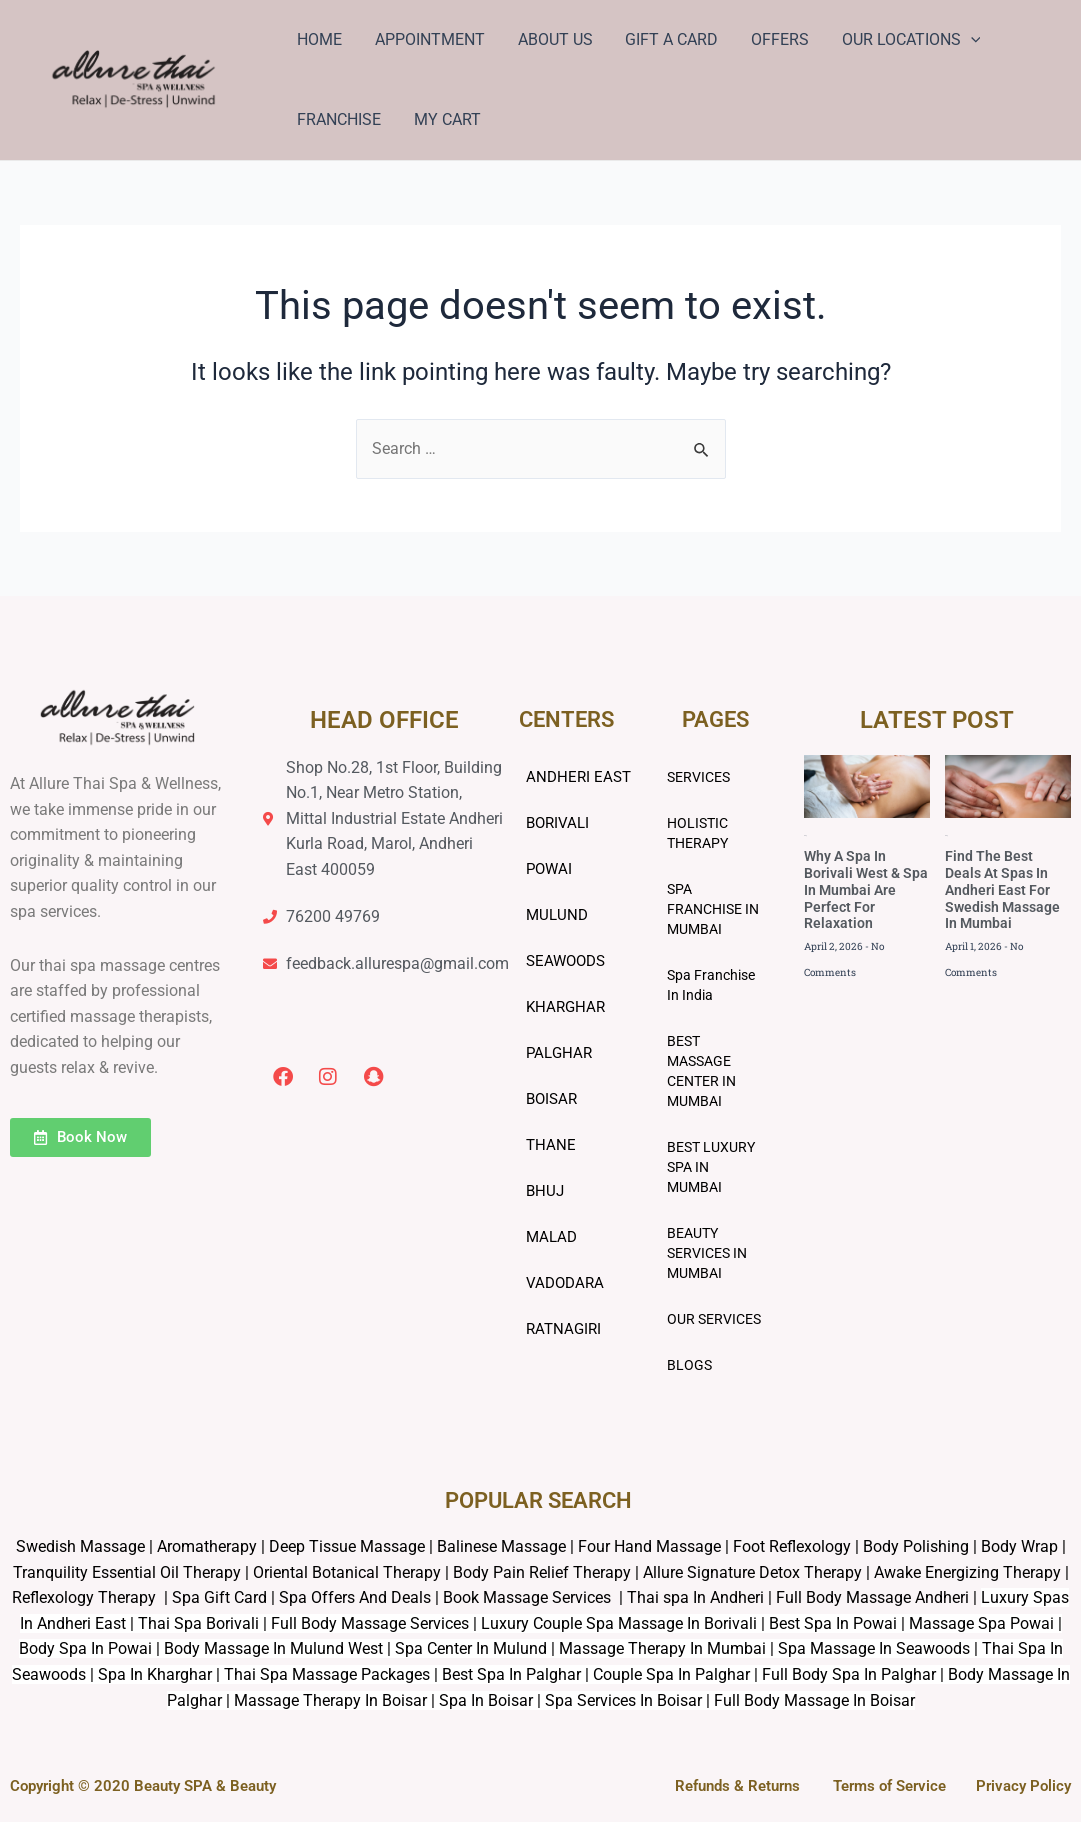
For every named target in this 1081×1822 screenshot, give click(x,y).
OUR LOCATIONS (907, 40)
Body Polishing (916, 1546)
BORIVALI (557, 823)
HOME (319, 39)
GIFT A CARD (669, 39)
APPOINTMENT (429, 39)
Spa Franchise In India (711, 985)
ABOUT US (553, 39)
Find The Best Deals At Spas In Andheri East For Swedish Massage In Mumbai (1002, 890)
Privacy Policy (1023, 1786)
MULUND (557, 915)
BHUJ (545, 1191)
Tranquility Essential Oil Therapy (127, 1572)
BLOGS (689, 1365)
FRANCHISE (339, 119)
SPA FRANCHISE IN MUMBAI (713, 909)
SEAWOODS (565, 961)
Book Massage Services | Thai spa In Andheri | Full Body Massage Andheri (708, 1597)
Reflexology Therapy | (92, 1597)
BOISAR (551, 1099)
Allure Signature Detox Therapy (752, 1572)
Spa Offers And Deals (355, 1597)
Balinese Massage (501, 1546)
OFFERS (777, 39)
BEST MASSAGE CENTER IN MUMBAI (701, 1071)
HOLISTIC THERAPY (697, 833)
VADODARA (565, 1283)
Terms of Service (889, 1786)
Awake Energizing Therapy (967, 1572)
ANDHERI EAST (578, 777)
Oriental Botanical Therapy (347, 1572)
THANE (551, 1145)
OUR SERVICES (714, 1319)
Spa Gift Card (219, 1597)
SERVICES (698, 777)
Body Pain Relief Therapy (542, 1572)
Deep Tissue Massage (347, 1546)
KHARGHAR (565, 1007)
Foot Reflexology (790, 1546)
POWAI (549, 869)
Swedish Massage (80, 1546)
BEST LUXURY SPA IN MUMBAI (711, 1167)
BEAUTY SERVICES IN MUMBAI (707, 1253)
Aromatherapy (207, 1546)
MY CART (446, 119)
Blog (805, 835)
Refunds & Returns (737, 1786)
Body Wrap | (1023, 1546)
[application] (967, 40)
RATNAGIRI (563, 1329)
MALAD (551, 1237)
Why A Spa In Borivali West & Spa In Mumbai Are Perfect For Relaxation (866, 890)
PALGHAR (559, 1053)
